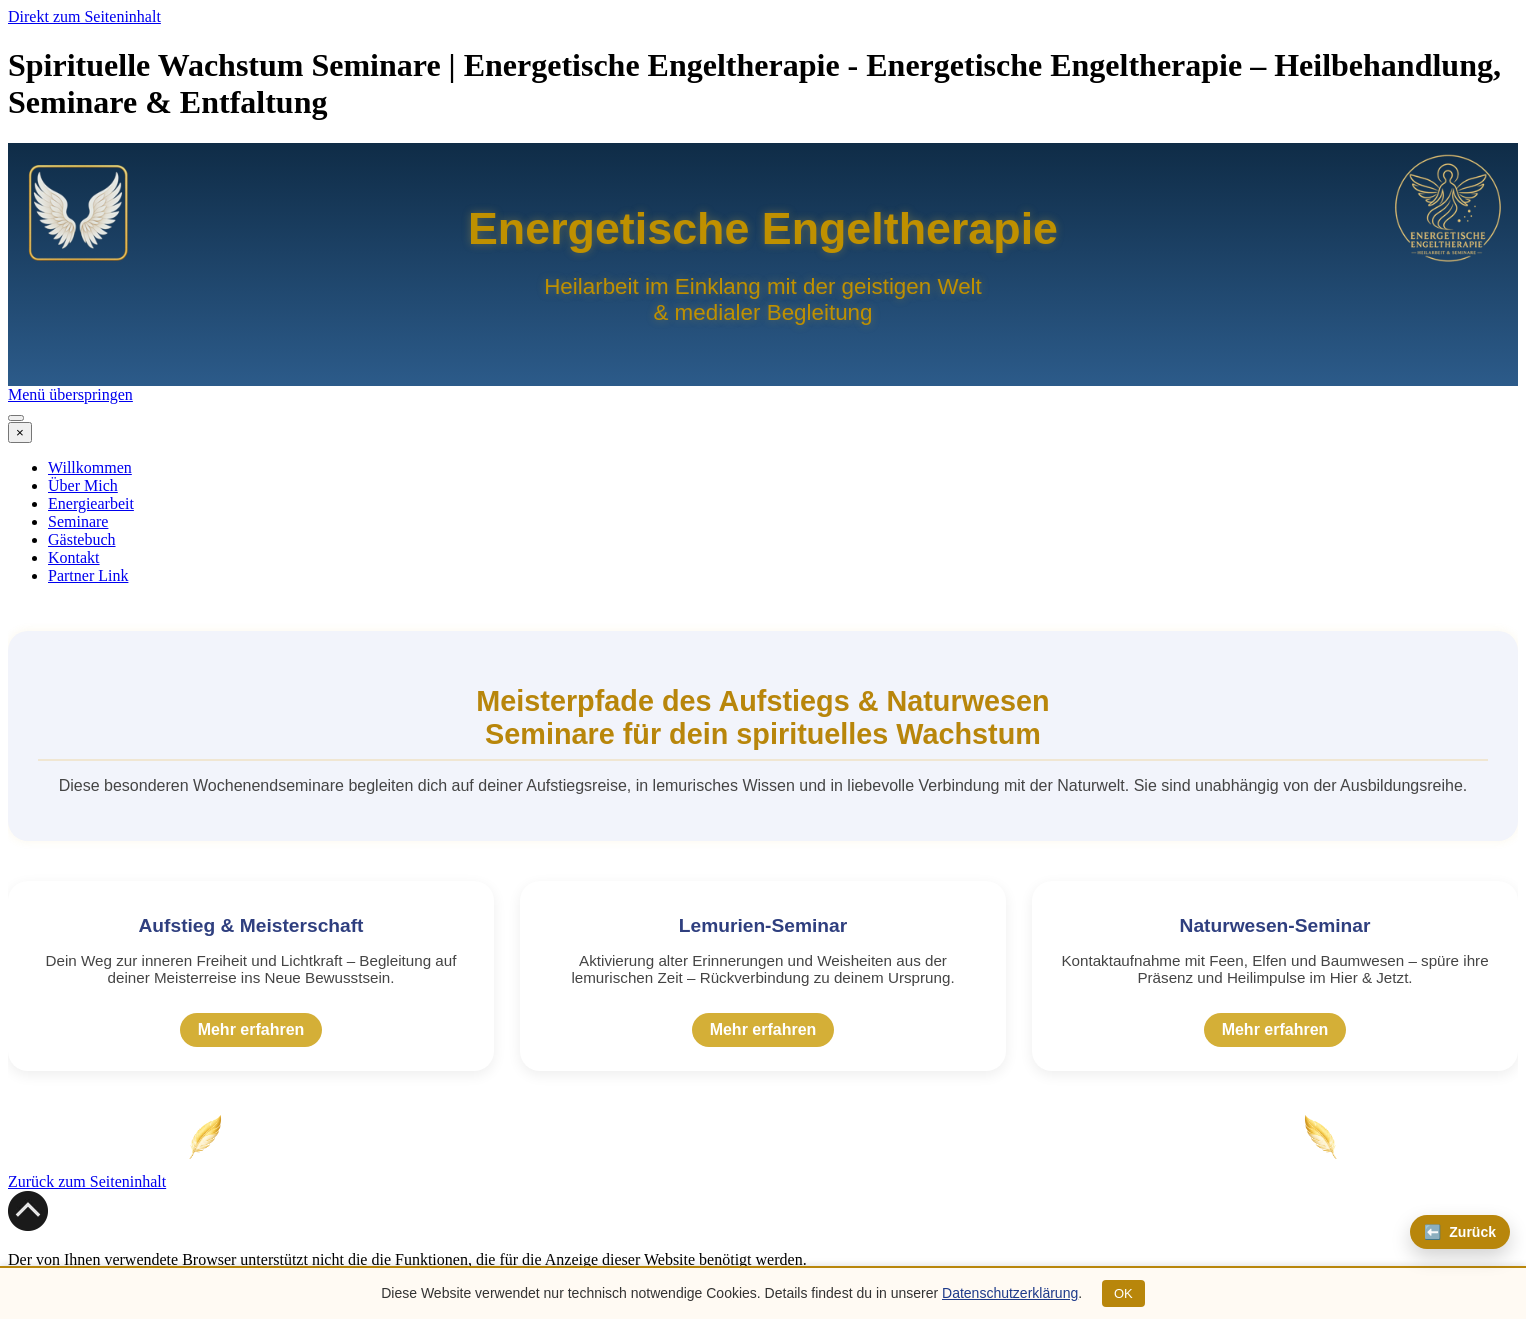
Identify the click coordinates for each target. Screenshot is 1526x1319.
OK (1123, 1293)
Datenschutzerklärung (1010, 1293)
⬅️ (1460, 1232)
